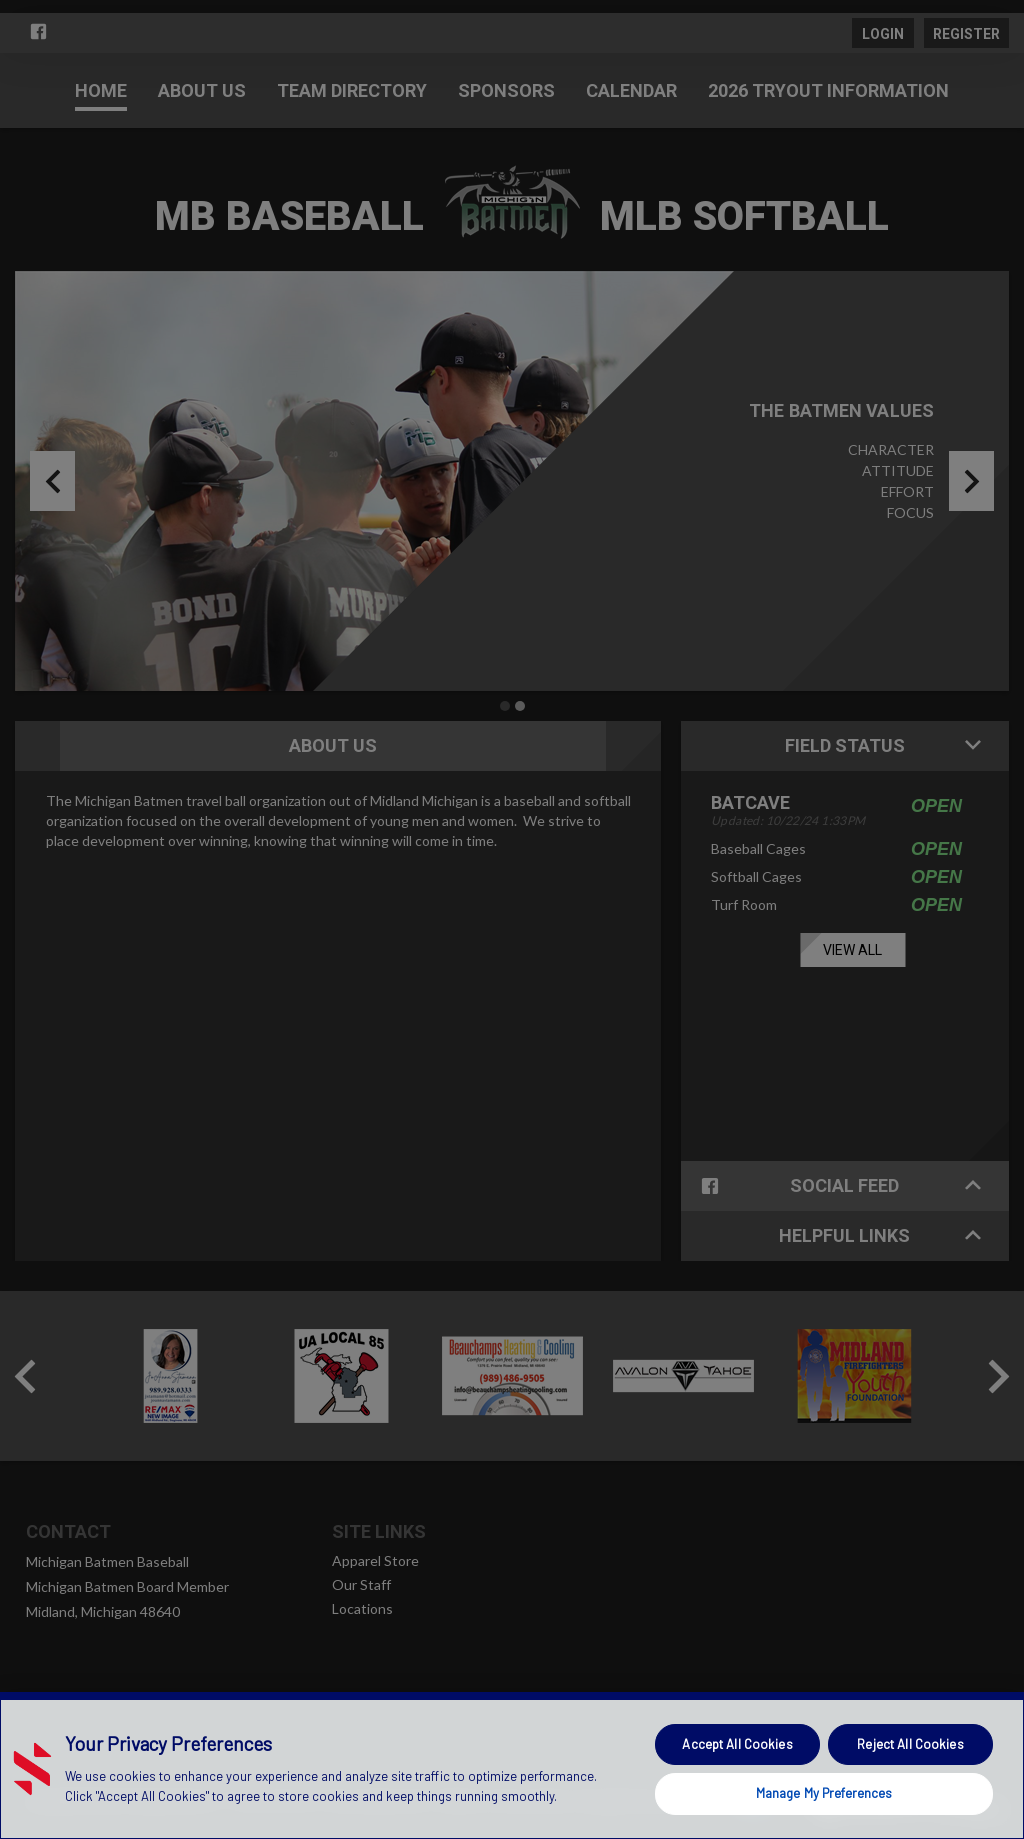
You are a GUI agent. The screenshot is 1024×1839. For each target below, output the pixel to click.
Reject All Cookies (910, 1744)
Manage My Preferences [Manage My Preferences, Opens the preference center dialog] (824, 1793)
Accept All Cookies (737, 1744)
